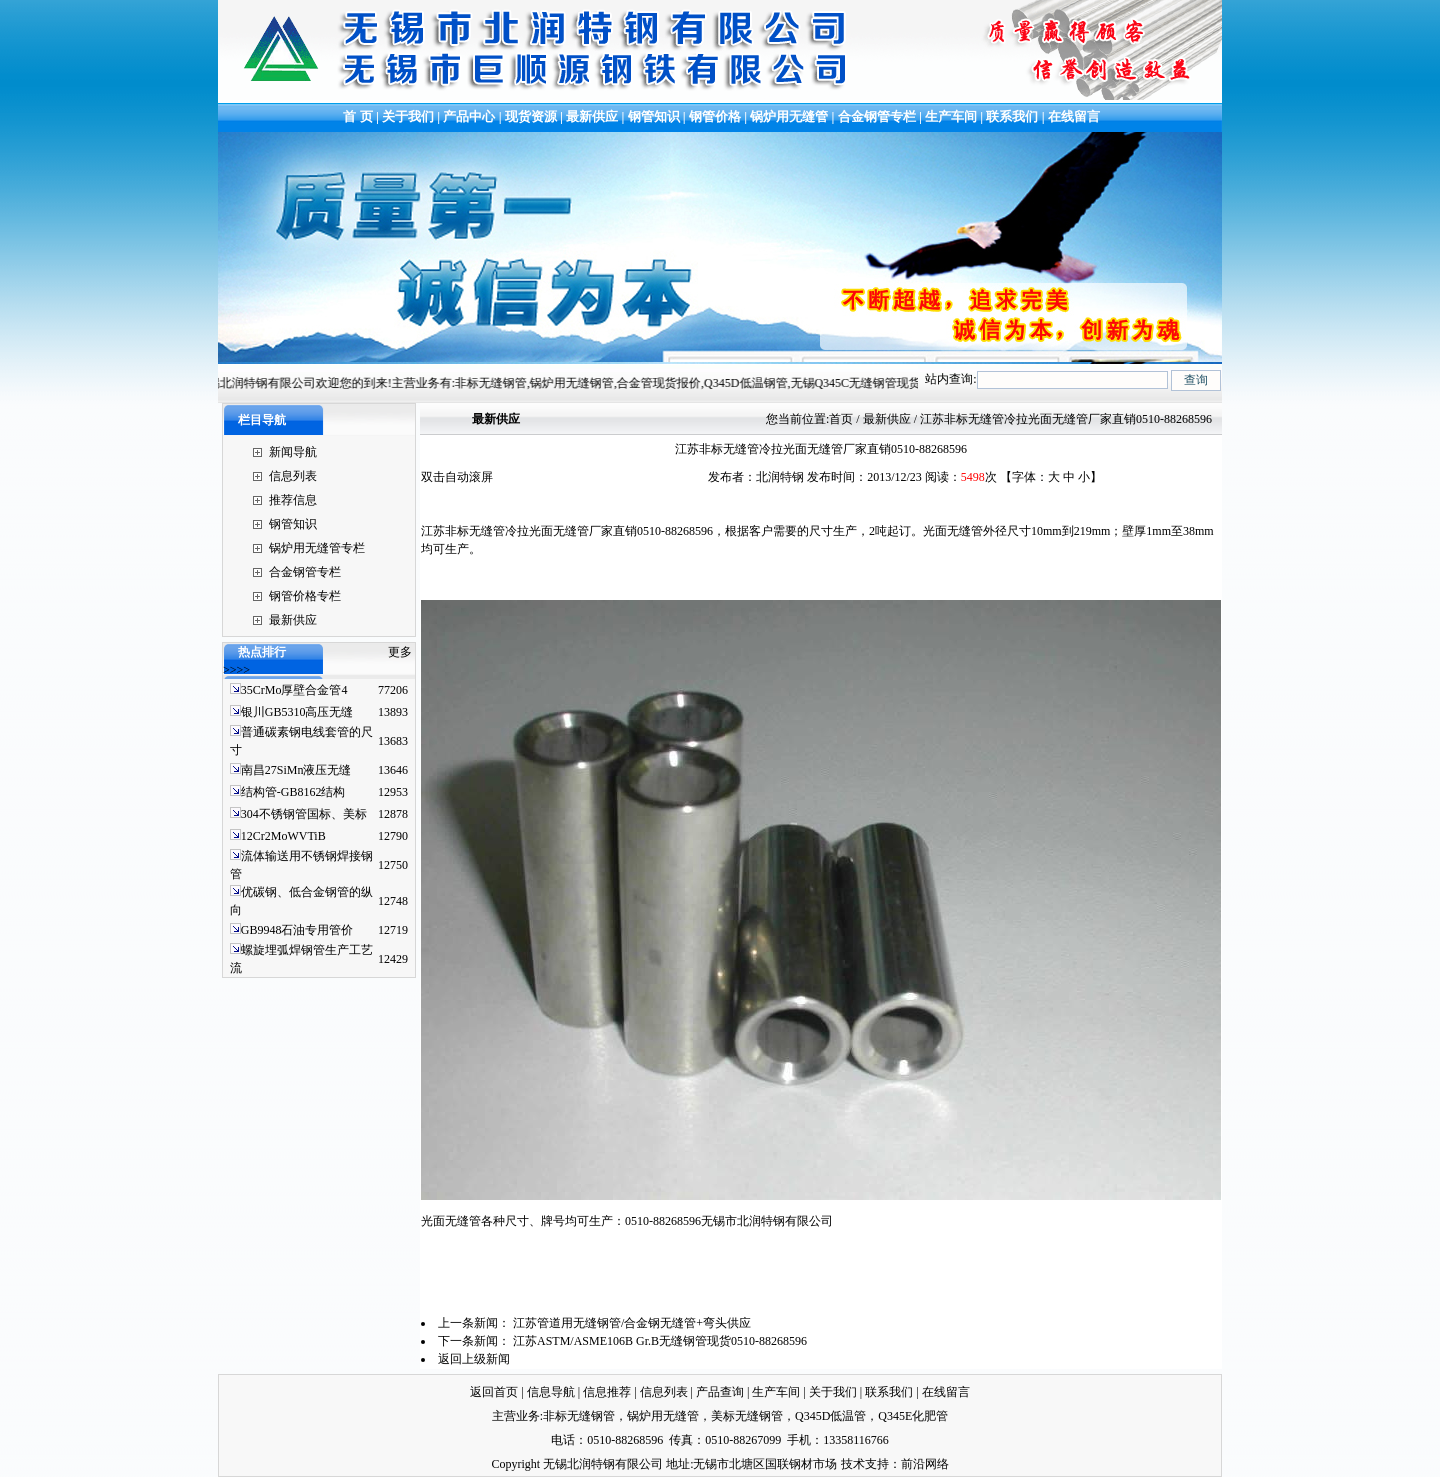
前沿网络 (925, 1464)
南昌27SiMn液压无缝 (296, 770)
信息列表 (293, 476)
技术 (853, 1464)
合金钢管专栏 (877, 116)
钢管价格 (715, 116)
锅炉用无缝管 (789, 116)
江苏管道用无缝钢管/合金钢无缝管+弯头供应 (632, 1323)
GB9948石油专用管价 (297, 930)
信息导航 (551, 1392)
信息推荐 (607, 1392)
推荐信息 (293, 500)
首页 (841, 419)
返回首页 (494, 1392)
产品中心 (469, 116)
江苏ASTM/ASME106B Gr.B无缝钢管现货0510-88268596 (660, 1341)
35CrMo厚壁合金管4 (294, 690)
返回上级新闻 (474, 1359)
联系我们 (1012, 116)
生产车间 (952, 116)
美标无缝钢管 (747, 1416)
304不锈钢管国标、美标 (304, 814)
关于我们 (408, 116)
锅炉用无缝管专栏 (317, 548)
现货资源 (531, 116)
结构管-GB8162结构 (293, 792)
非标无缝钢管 (579, 1416)
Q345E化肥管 (913, 1416)
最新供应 (593, 116)
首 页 (356, 116)
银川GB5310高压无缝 (297, 712)
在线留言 (1074, 116)
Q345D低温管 (830, 1416)
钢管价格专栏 (305, 596)
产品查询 (720, 1392)
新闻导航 (293, 452)
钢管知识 (654, 116)
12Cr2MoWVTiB (283, 836)
